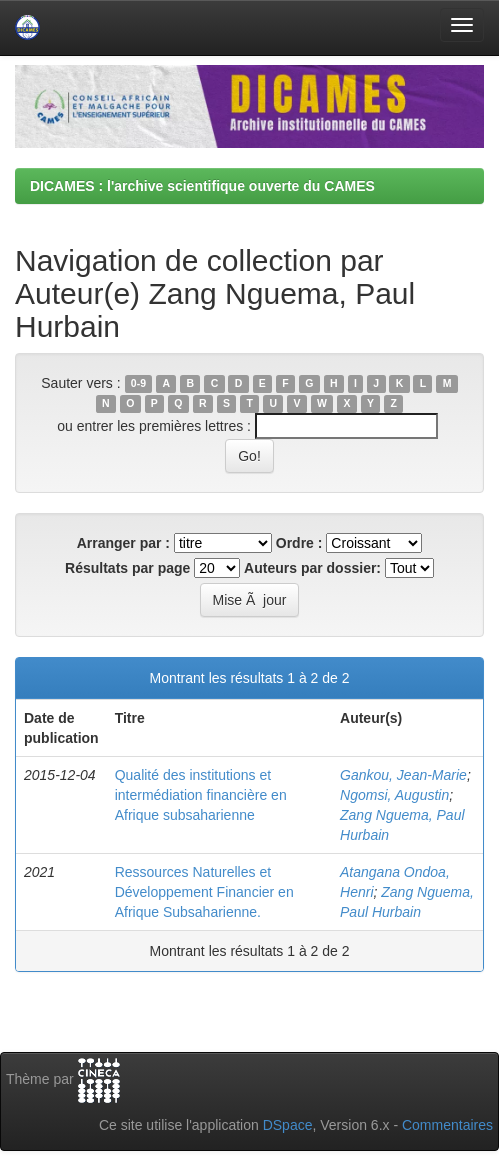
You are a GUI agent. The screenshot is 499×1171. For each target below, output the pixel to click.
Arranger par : (123, 543)
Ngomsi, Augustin (394, 795)
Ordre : (299, 543)
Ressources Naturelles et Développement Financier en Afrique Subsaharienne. (204, 892)
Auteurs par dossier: (312, 568)
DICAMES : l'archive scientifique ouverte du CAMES (202, 186)
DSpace (288, 1125)
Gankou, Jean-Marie (403, 775)
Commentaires (447, 1125)
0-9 (138, 384)
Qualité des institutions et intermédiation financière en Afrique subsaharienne (201, 795)
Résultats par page (127, 568)
